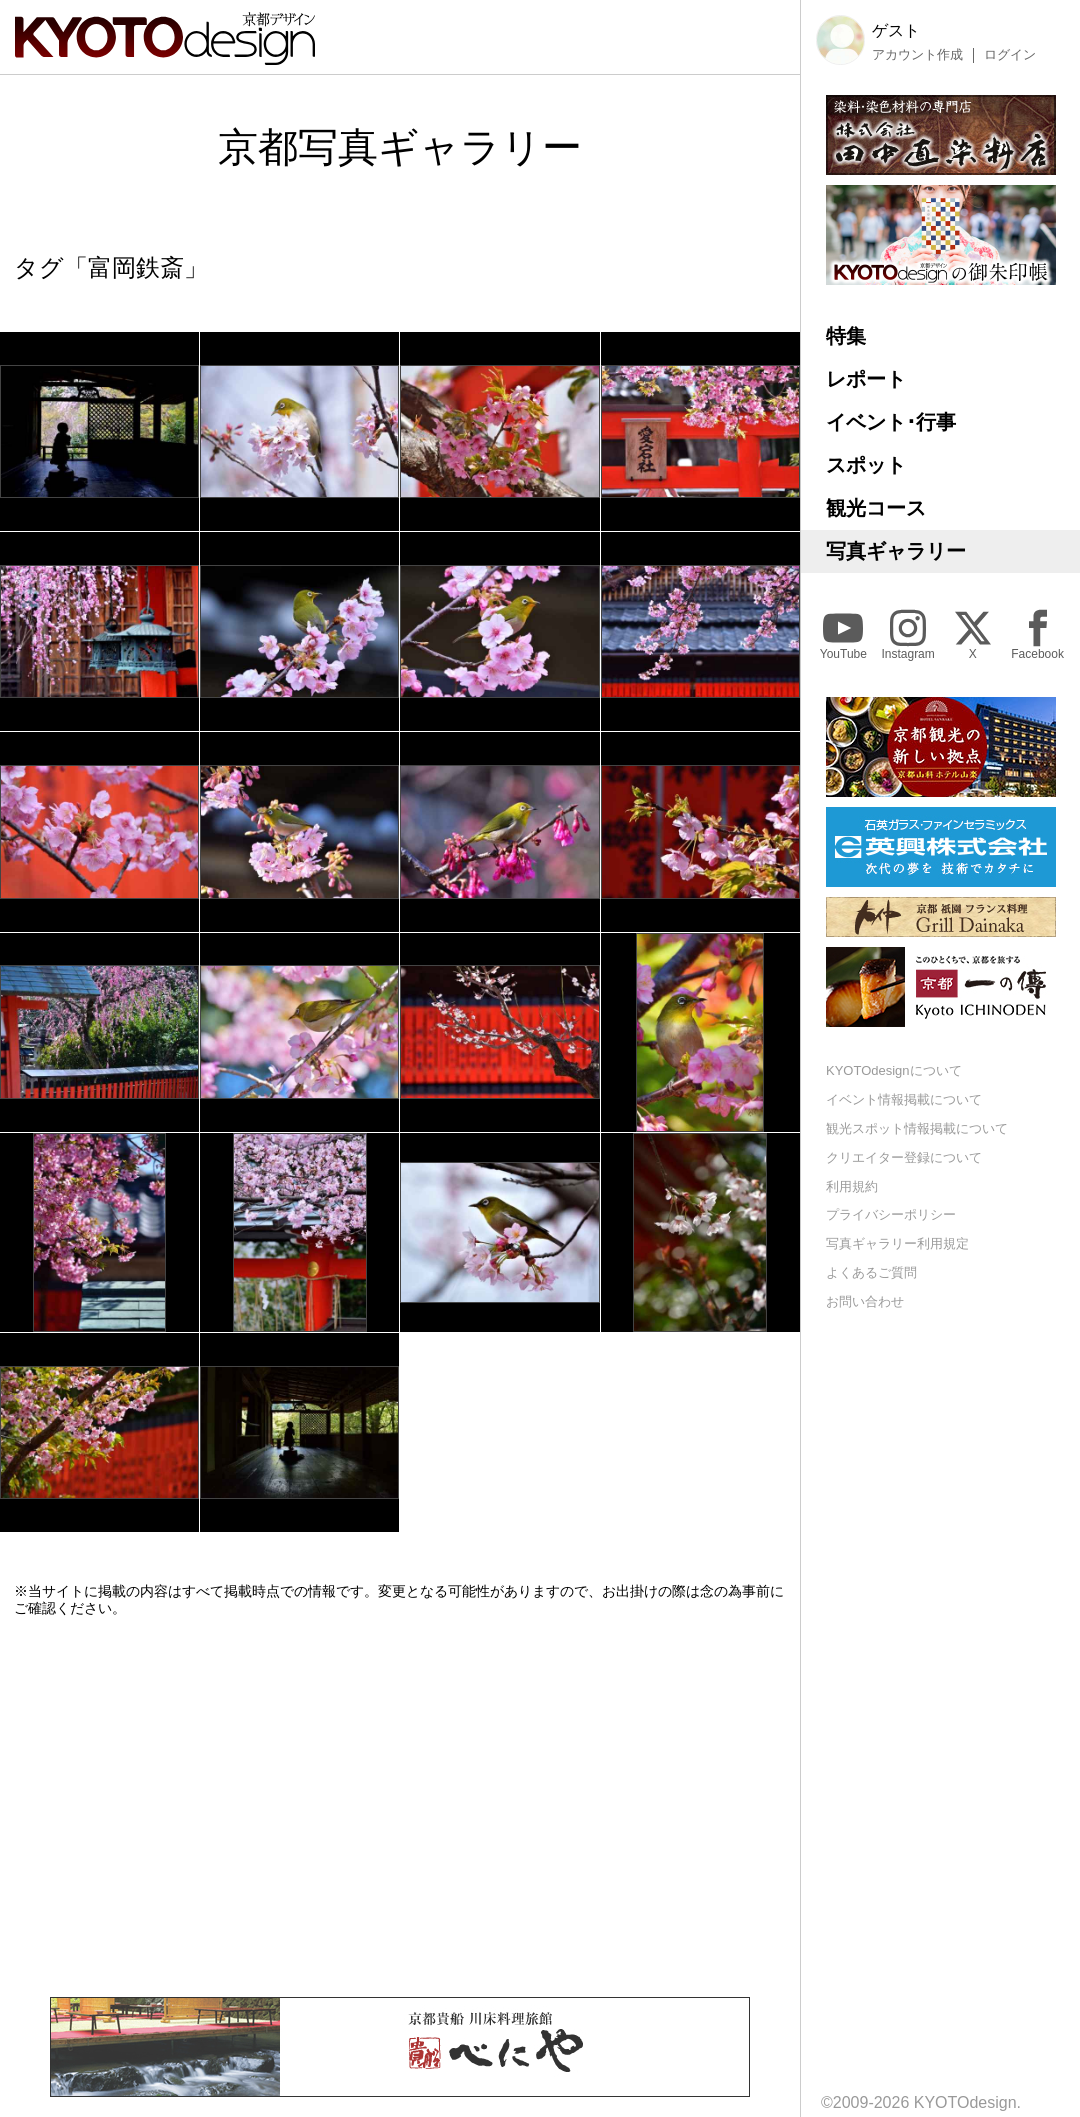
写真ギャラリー (896, 551)
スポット (866, 465)
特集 (846, 336)
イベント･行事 (891, 422)
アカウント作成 (917, 55)
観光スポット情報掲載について (917, 1128)
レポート (866, 379)
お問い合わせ (865, 1301)
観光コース (876, 508)
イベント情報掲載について (904, 1099)
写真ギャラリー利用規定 (897, 1243)
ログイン (1010, 55)
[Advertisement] (400, 1807)
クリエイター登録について (904, 1157)
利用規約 (852, 1186)
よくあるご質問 (871, 1272)
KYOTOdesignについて (894, 1070)
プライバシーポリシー (891, 1214)
